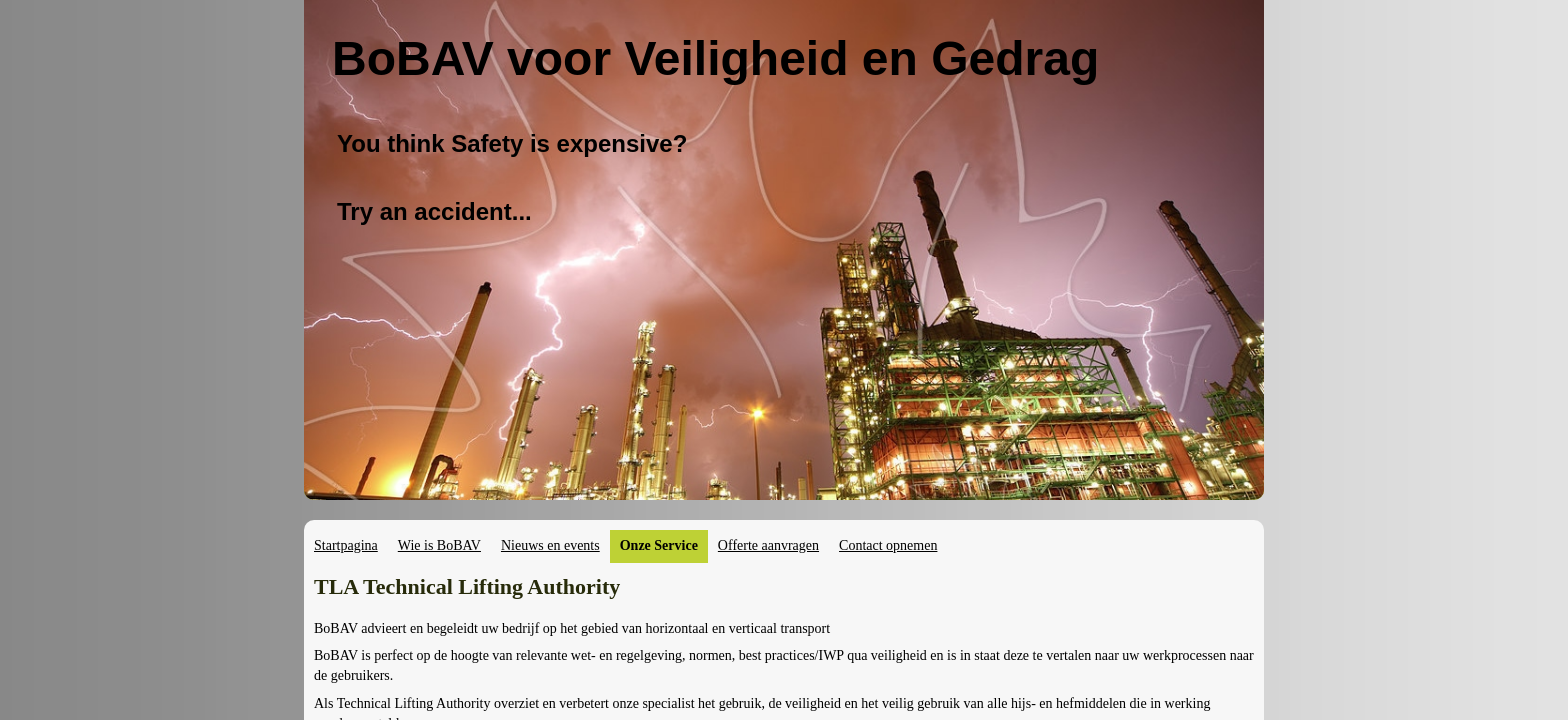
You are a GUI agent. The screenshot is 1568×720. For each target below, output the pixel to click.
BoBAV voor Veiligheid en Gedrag (715, 58)
